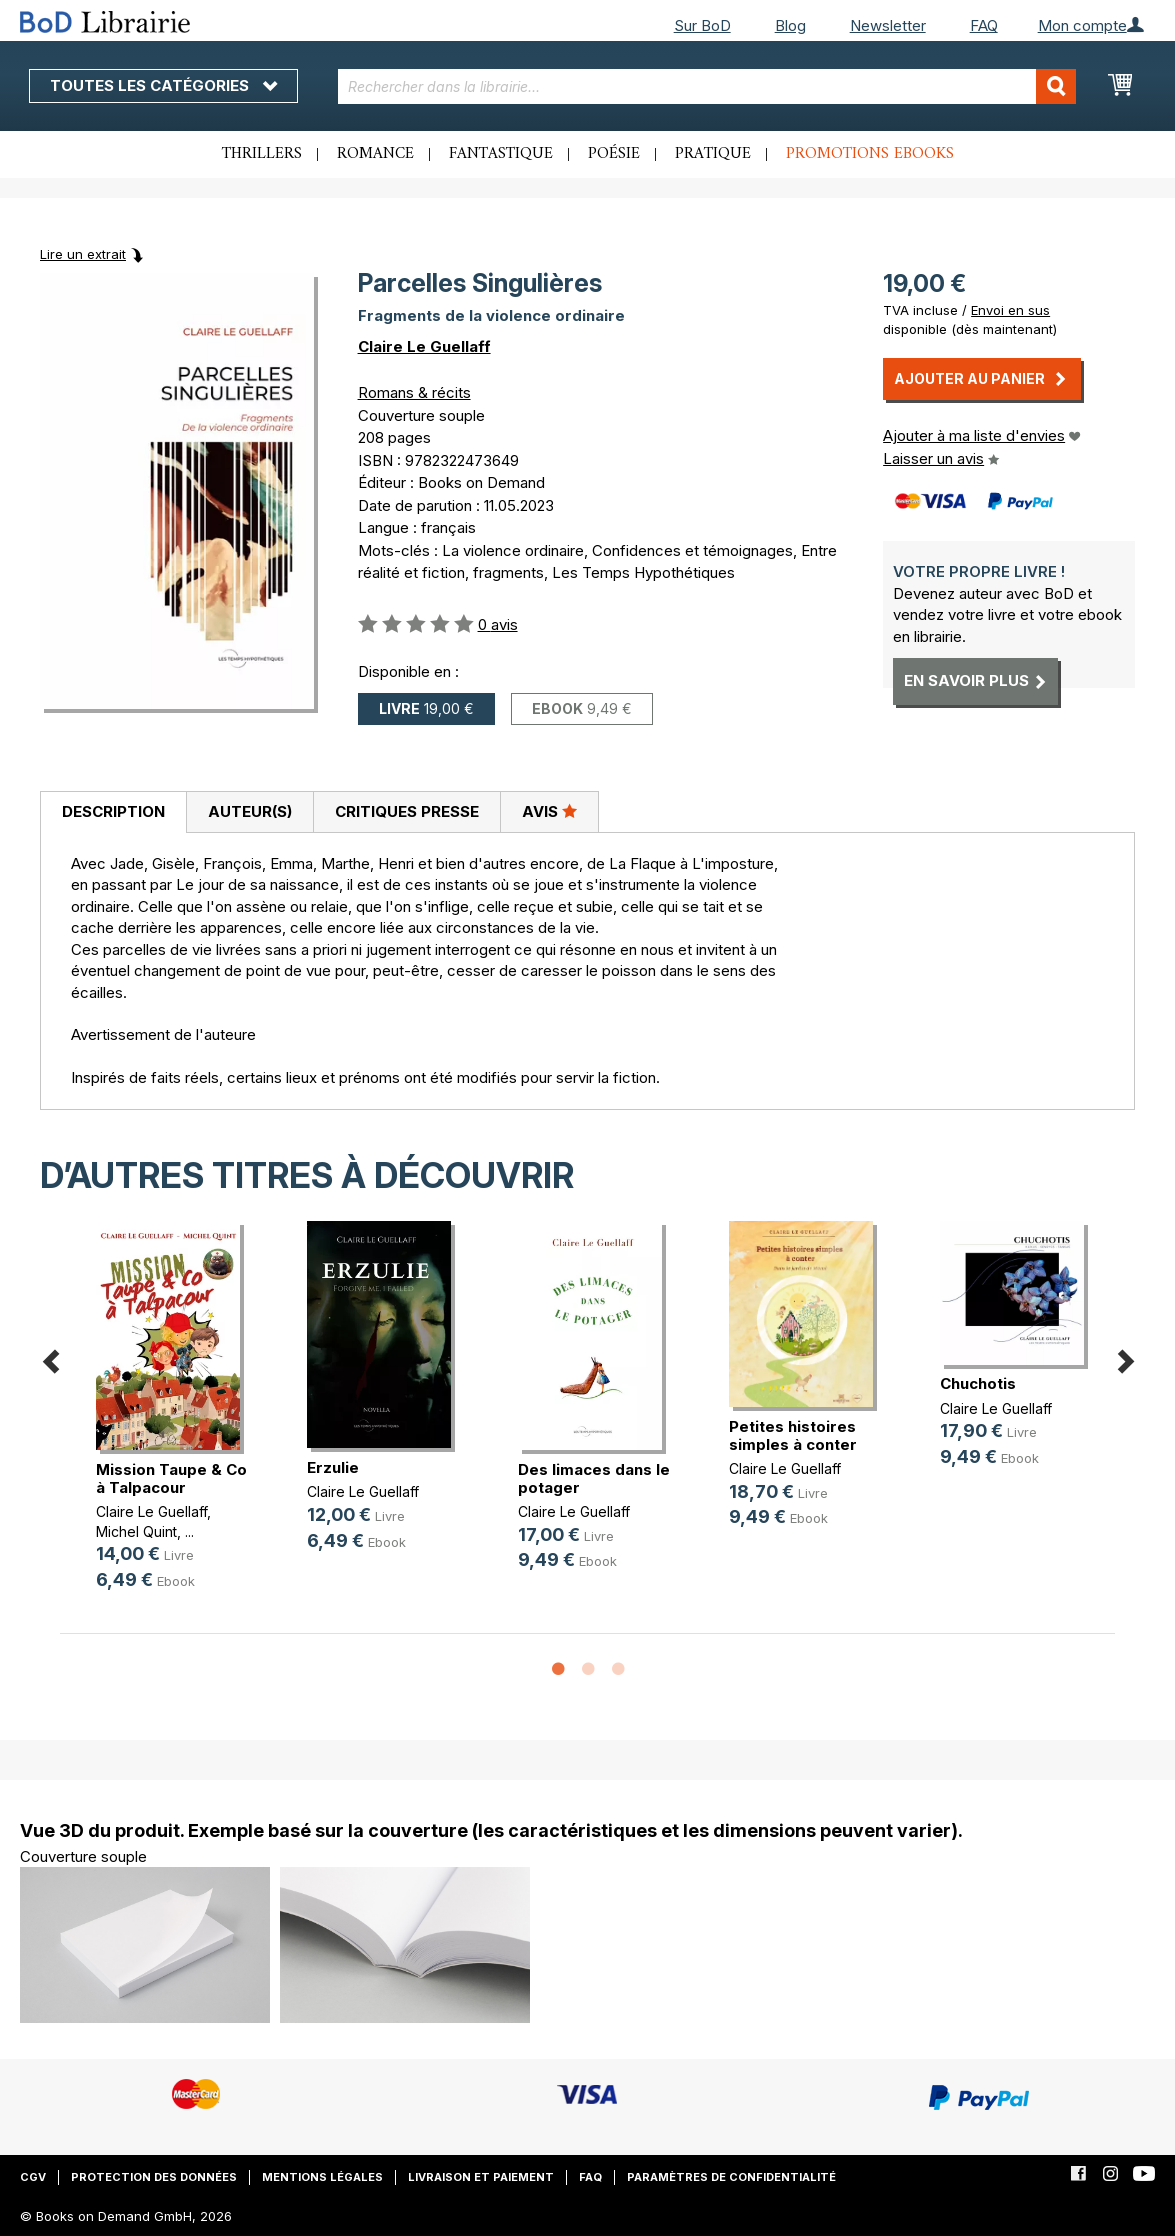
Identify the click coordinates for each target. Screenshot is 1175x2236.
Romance (375, 154)
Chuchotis (978, 1383)
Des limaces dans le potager (594, 1478)
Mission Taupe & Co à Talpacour (171, 1478)
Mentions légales (322, 2177)
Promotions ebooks (870, 154)
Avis (549, 811)
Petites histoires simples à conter (793, 1435)
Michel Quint (136, 1531)
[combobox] (707, 86)
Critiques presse (407, 811)
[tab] (113, 813)
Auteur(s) (250, 811)
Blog (790, 25)
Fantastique (501, 154)
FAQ (984, 25)
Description (113, 811)
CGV (33, 2177)
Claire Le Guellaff (424, 346)
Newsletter (888, 25)
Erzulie (333, 1467)
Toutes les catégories (163, 85)
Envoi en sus (1010, 310)
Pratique (713, 154)
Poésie (614, 154)
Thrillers (262, 154)
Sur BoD (702, 25)
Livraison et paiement (481, 2177)
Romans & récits (414, 392)
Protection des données (154, 2177)
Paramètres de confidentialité (731, 2177)
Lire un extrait (83, 254)
